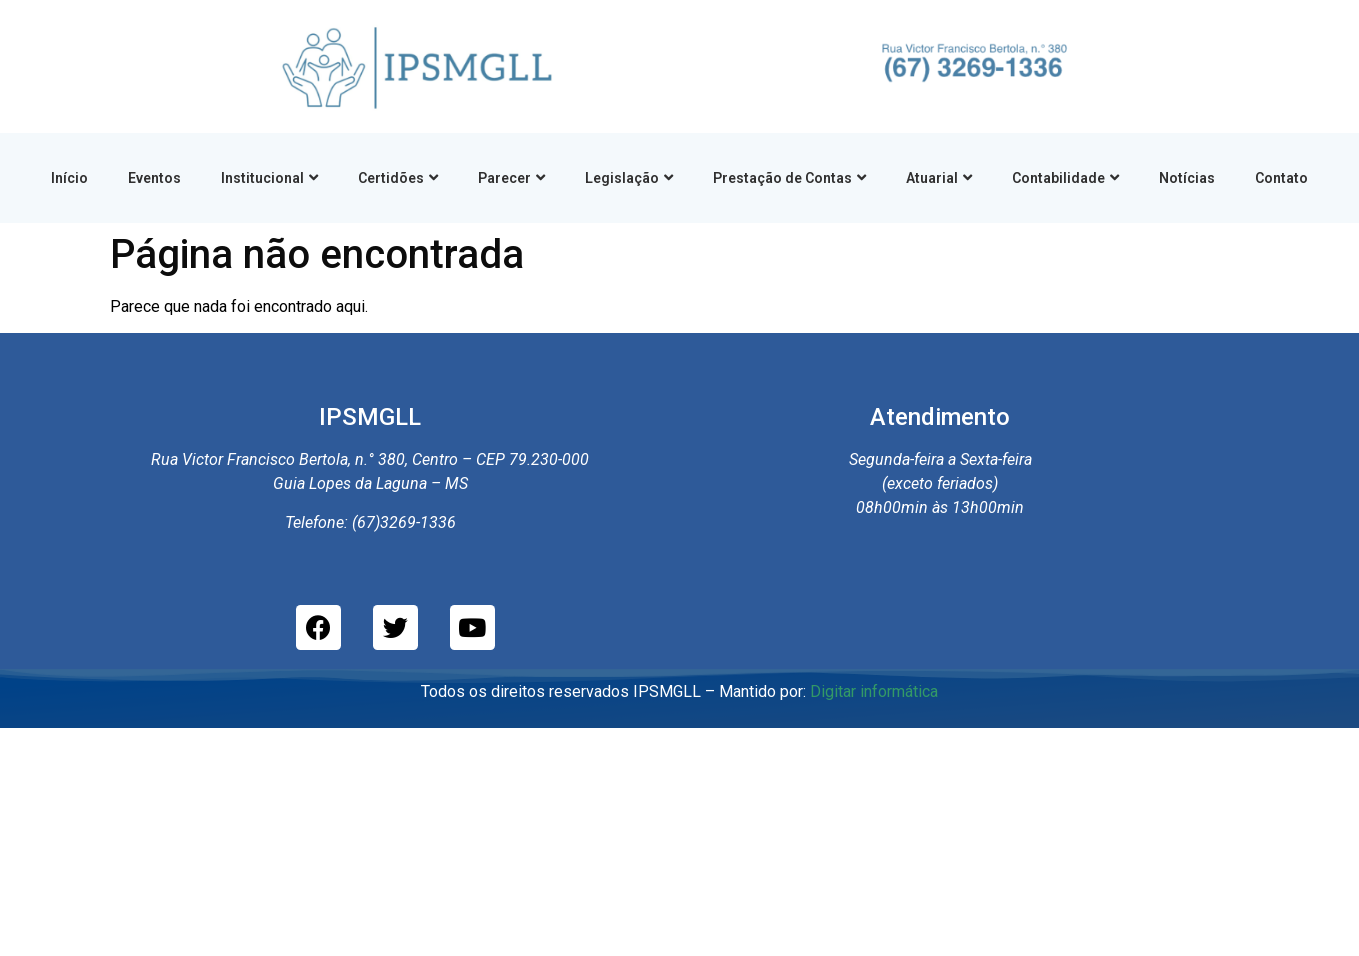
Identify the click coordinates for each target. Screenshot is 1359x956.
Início (69, 178)
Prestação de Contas (789, 178)
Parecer (511, 178)
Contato (1281, 178)
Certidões (398, 178)
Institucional (269, 178)
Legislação (629, 178)
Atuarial (939, 178)
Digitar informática (874, 691)
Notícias (1187, 178)
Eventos (154, 178)
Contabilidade (1065, 178)
